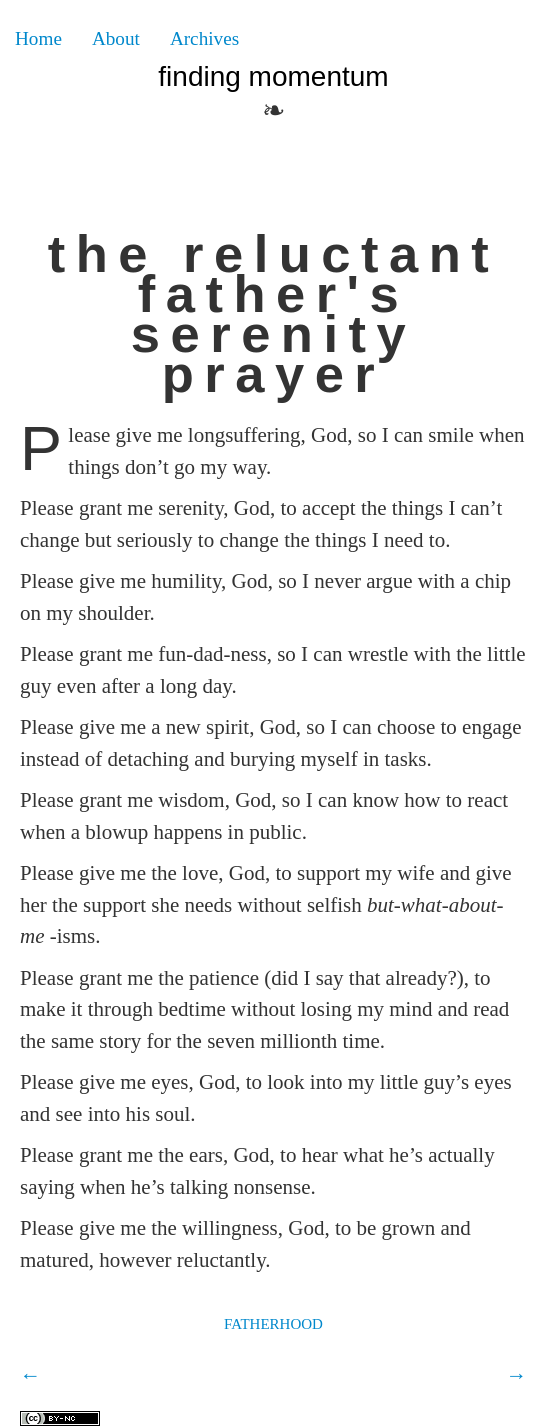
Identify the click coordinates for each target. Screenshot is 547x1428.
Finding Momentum (273, 76)
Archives (204, 38)
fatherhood (273, 1322)
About (116, 38)
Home (38, 38)
